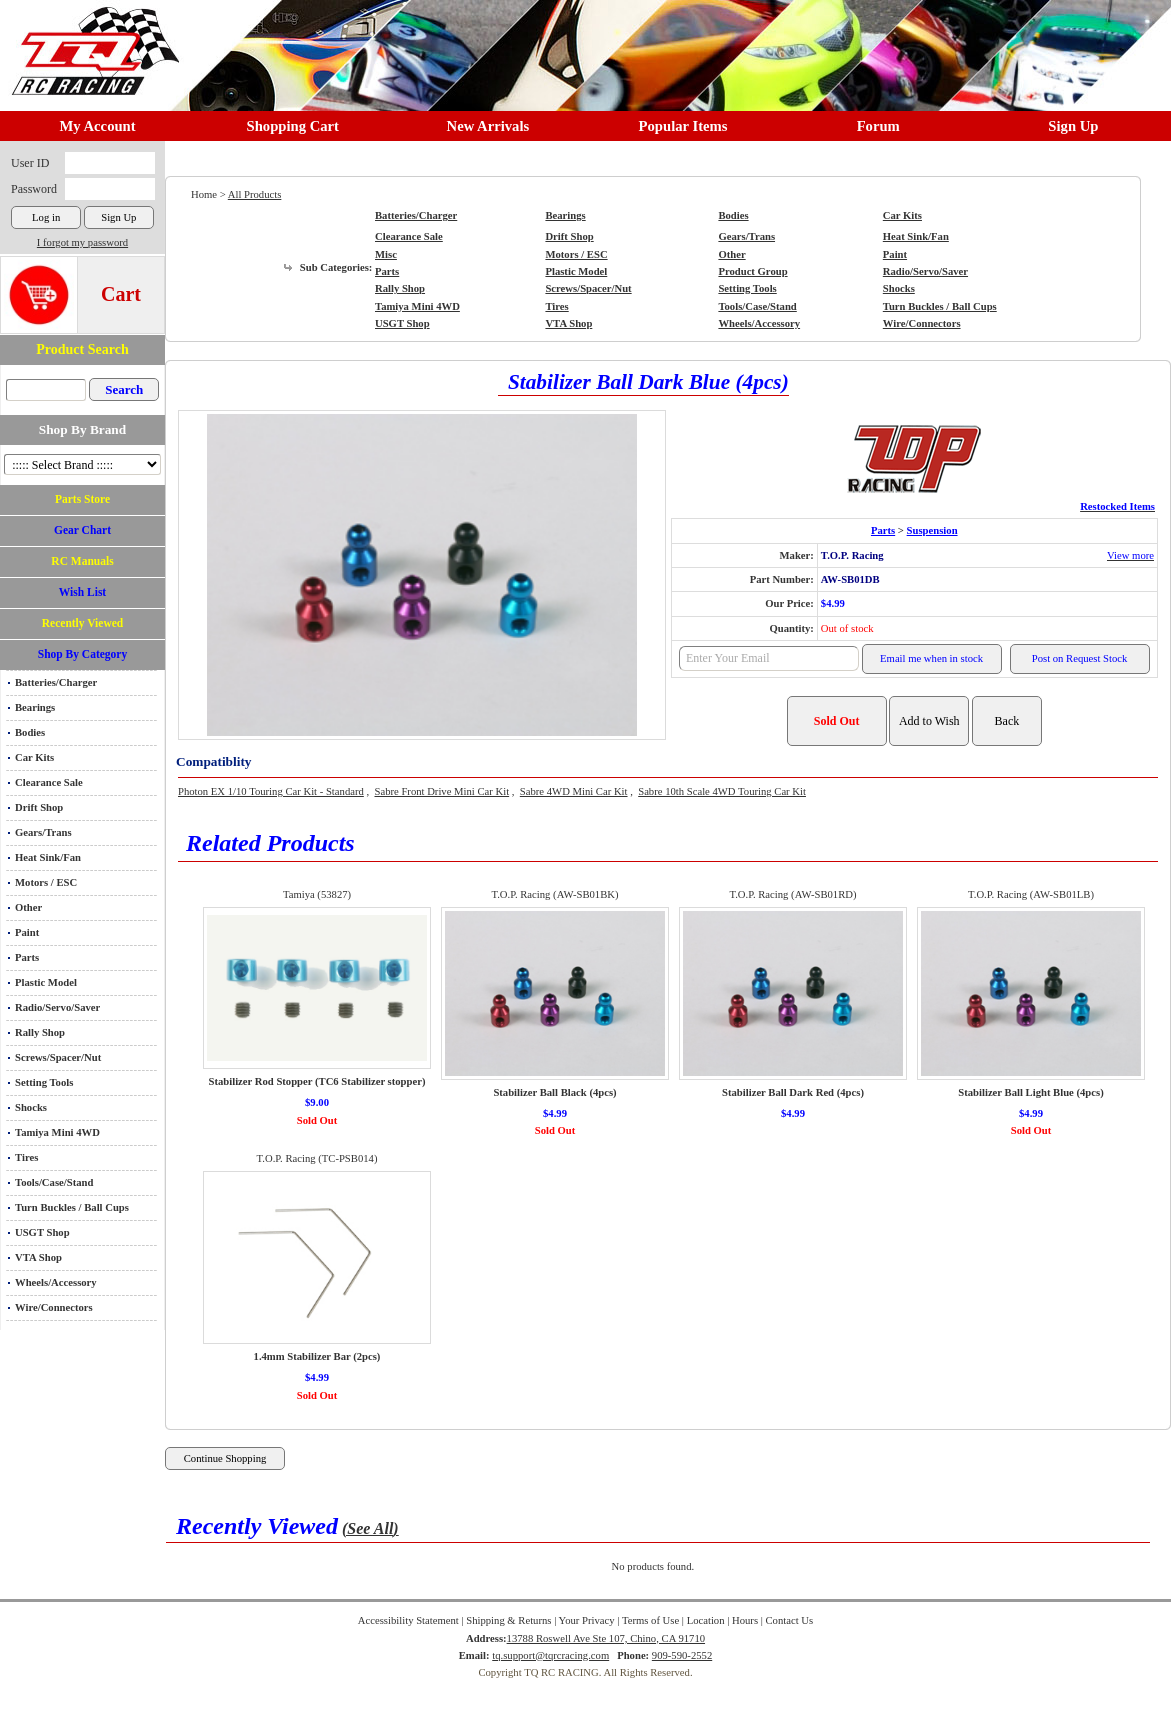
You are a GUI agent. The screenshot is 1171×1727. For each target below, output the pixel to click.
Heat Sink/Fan (48, 857)
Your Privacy (587, 1620)
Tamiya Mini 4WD (57, 1132)
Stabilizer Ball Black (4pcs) (554, 1092)
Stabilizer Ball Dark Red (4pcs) (793, 1092)
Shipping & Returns (508, 1620)
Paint (27, 932)
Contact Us (790, 1620)
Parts (27, 957)
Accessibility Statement (408, 1620)
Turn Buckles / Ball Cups (72, 1207)
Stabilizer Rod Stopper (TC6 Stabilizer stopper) (317, 1081)
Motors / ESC (46, 882)
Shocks (31, 1107)
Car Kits (34, 757)
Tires (26, 1157)
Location (706, 1620)
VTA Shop (38, 1257)
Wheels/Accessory (56, 1282)
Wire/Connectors (54, 1307)
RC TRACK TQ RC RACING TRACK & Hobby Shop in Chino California (90, 41)
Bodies (30, 732)
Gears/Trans (43, 832)
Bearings (35, 707)
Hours (745, 1620)
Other (28, 907)
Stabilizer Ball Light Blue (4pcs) (1030, 1092)
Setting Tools (44, 1082)
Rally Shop (40, 1032)
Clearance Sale (49, 782)
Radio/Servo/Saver (57, 1007)
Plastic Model (46, 982)
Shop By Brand (82, 429)
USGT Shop (42, 1232)
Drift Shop (39, 807)
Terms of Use (650, 1620)
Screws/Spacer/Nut (58, 1057)
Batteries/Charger (56, 682)
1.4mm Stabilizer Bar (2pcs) (317, 1356)
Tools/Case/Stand (54, 1182)
